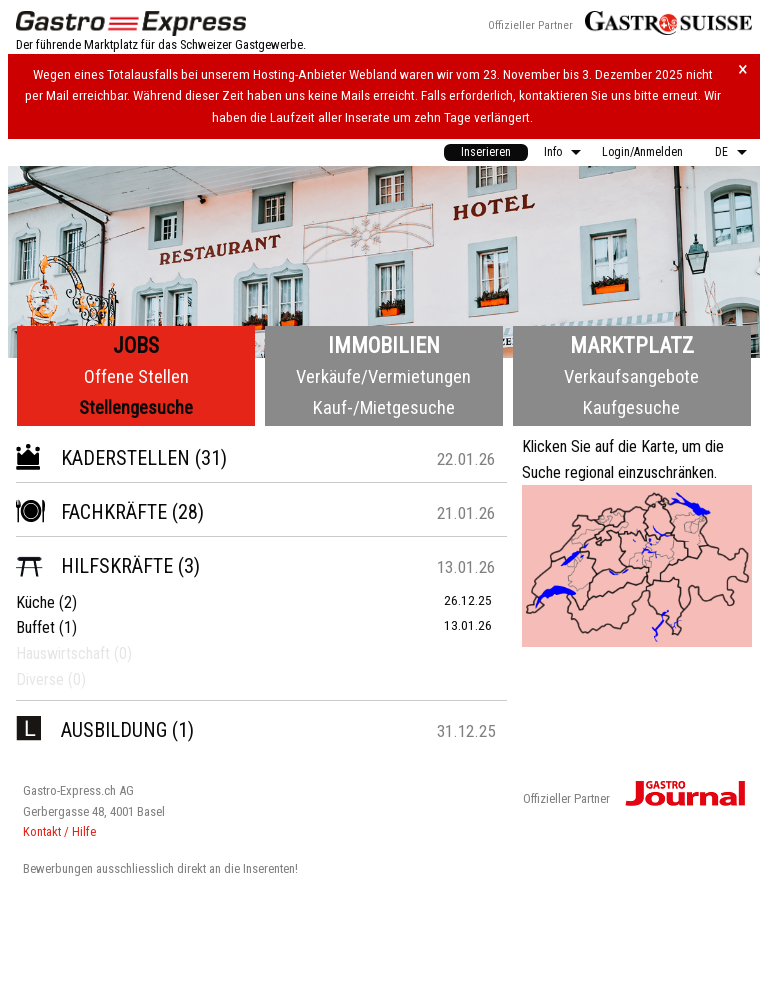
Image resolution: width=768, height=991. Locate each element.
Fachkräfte (91, 512)
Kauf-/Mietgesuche (384, 407)
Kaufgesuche (631, 407)
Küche (35, 602)
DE (721, 152)
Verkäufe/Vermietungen (383, 376)
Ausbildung (91, 730)
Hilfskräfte (94, 566)
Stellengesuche (136, 407)
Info (553, 152)
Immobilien (384, 345)
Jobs (136, 345)
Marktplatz (632, 345)
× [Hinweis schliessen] (743, 69)
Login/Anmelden (642, 152)
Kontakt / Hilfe (59, 831)
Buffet (35, 627)
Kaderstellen (103, 458)
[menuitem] (486, 152)
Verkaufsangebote (631, 376)
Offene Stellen (136, 376)
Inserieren (486, 152)
